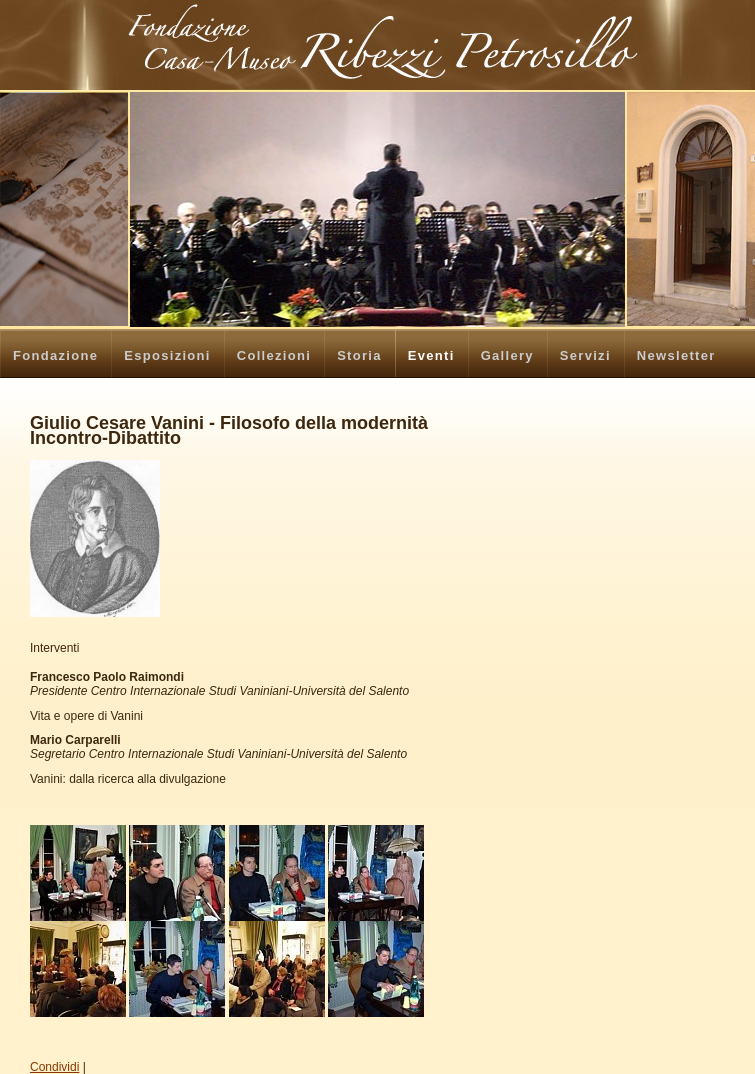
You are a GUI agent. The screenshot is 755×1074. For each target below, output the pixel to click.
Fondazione (55, 355)
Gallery (507, 355)
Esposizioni (167, 355)
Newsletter (676, 355)
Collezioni (274, 355)
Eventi (431, 355)
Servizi (585, 355)
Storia (359, 355)
